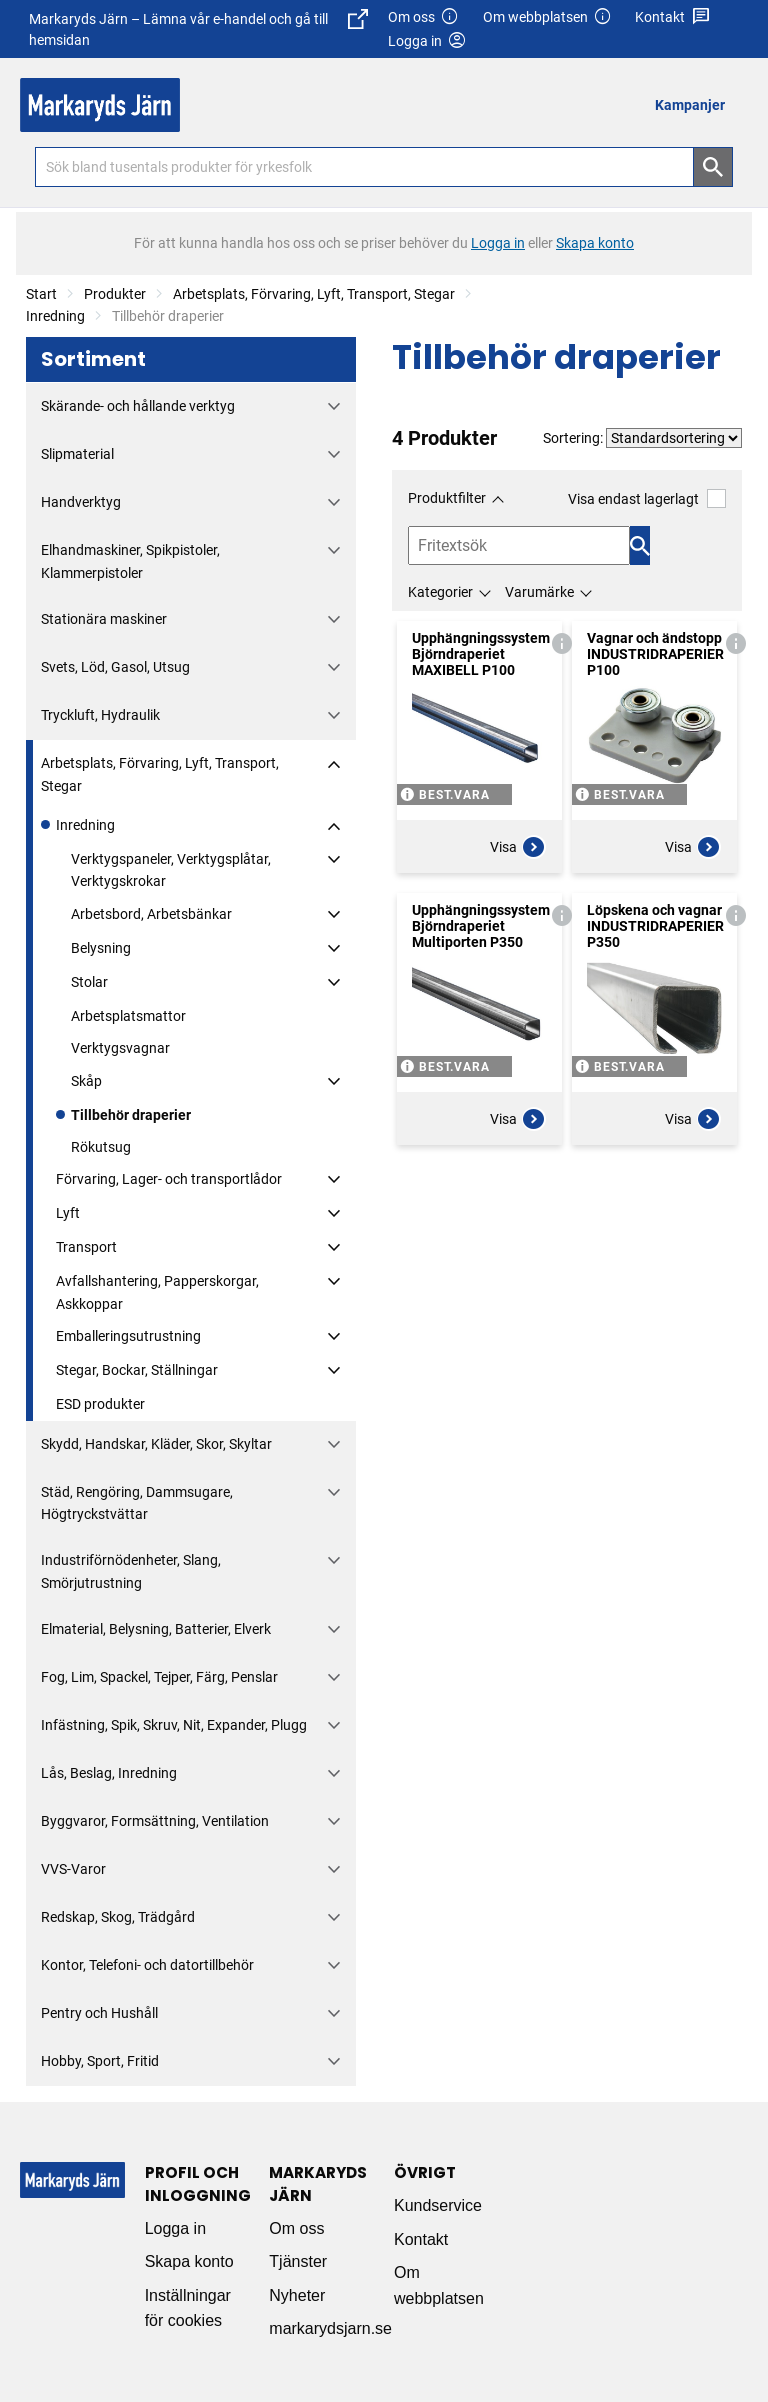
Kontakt (672, 17)
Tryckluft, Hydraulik (100, 715)
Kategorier (440, 592)
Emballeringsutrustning (128, 1336)
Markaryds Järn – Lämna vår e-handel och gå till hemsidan (198, 28)
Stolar (89, 982)
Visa (518, 847)
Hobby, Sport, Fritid (100, 2061)
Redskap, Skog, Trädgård (118, 1917)
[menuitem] (695, 104)
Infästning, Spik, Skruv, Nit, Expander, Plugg (174, 1725)
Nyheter (297, 2295)
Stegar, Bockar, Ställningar (137, 1370)
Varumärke (539, 592)
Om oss (424, 17)
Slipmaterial (77, 454)
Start (41, 294)
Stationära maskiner (104, 619)
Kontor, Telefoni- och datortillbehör (147, 1965)
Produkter (115, 294)
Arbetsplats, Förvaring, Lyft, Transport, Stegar (314, 294)
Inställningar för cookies (188, 2308)
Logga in (175, 2228)
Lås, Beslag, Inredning (109, 1773)
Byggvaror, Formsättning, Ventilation (155, 1821)
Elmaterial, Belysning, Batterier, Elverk (156, 1629)
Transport (86, 1247)
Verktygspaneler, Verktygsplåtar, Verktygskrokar (171, 870)
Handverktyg (81, 502)
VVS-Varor (73, 1869)
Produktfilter (447, 498)
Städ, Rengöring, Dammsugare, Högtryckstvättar (137, 1503)
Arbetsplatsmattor (128, 1016)
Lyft (68, 1213)
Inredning (55, 316)
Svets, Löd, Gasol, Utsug (115, 667)
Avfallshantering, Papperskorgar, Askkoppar (157, 1292)
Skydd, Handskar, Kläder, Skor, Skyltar (156, 1444)
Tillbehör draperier (131, 1115)
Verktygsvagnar (120, 1048)
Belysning (101, 948)
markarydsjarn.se (330, 2328)
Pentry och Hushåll (99, 2013)
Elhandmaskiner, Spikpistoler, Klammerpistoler (130, 561)
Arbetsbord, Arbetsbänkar (151, 914)
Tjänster (298, 2261)
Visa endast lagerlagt (647, 498)
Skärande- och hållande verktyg (138, 406)
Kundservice (438, 2205)
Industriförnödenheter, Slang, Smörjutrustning (131, 1571)
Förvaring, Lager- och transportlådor (169, 1179)
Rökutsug (101, 1147)
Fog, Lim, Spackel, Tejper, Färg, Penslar (159, 1677)
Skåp (86, 1081)
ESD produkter (100, 1404)
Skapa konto (189, 2261)
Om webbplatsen (548, 17)
